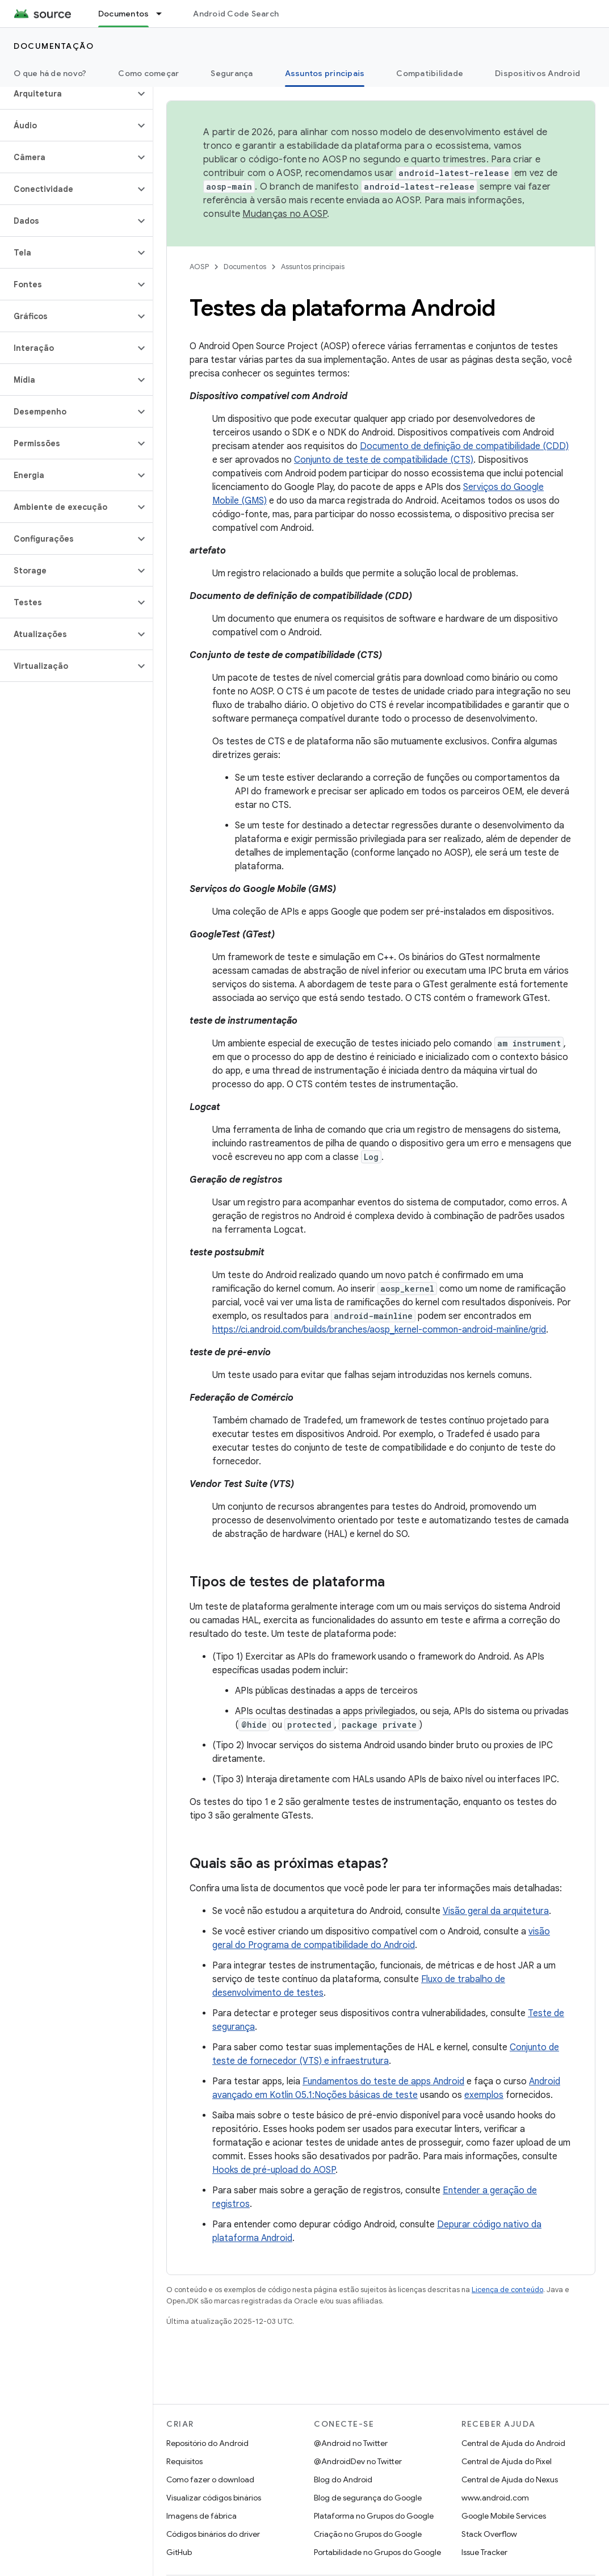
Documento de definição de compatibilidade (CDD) (464, 446)
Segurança (232, 73)
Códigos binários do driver (213, 2534)
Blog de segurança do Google (368, 2498)
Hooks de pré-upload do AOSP (273, 2170)
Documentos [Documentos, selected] (123, 14)
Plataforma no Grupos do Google (374, 2516)
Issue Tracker (484, 2552)
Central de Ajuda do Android (513, 2443)
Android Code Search (236, 14)
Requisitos (184, 2461)
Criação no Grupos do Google (368, 2534)
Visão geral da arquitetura (496, 1911)
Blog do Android (343, 2479)
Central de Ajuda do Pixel (506, 2461)
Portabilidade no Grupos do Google (377, 2552)
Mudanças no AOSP (284, 214)
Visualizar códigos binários (213, 2498)
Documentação (54, 46)
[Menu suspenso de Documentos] (164, 13)
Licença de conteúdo (507, 2289)
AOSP (199, 266)
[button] (67, 94)
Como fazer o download (210, 2479)
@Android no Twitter (351, 2443)
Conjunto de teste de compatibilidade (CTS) (383, 460)
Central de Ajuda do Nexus (509, 2479)
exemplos (483, 2095)
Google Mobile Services (503, 2516)
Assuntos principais (313, 266)
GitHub (179, 2552)
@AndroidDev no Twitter (358, 2461)
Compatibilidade (429, 73)
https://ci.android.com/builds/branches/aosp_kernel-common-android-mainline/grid (379, 1329)
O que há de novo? (50, 73)
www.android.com (495, 2498)
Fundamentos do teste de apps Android (383, 2081)
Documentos (245, 266)
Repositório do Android (207, 2443)
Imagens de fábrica (201, 2516)
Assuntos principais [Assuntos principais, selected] (325, 73)
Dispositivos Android (537, 73)
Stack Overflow (489, 2534)
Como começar (148, 73)
